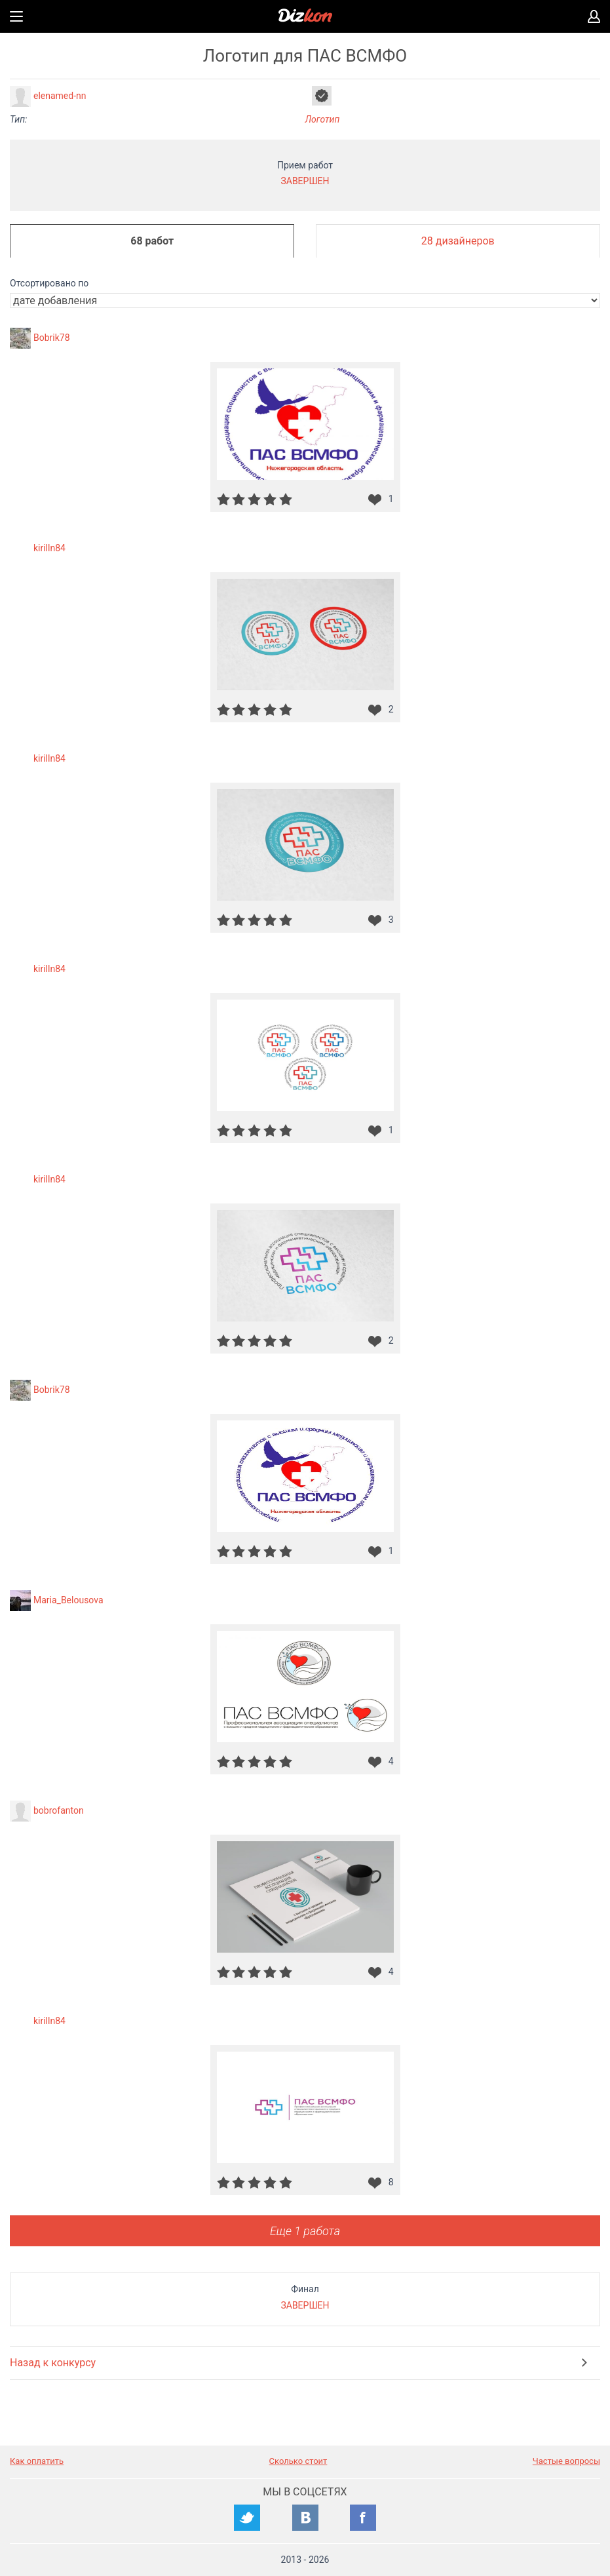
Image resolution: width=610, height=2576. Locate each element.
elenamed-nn (59, 95)
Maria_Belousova (68, 1600)
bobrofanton (58, 1810)
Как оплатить (37, 2461)
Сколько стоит (298, 2461)
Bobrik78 (51, 337)
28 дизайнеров (458, 241)
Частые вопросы (566, 2461)
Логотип (322, 119)
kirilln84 (49, 548)
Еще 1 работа (305, 2231)
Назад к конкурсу (53, 2362)
